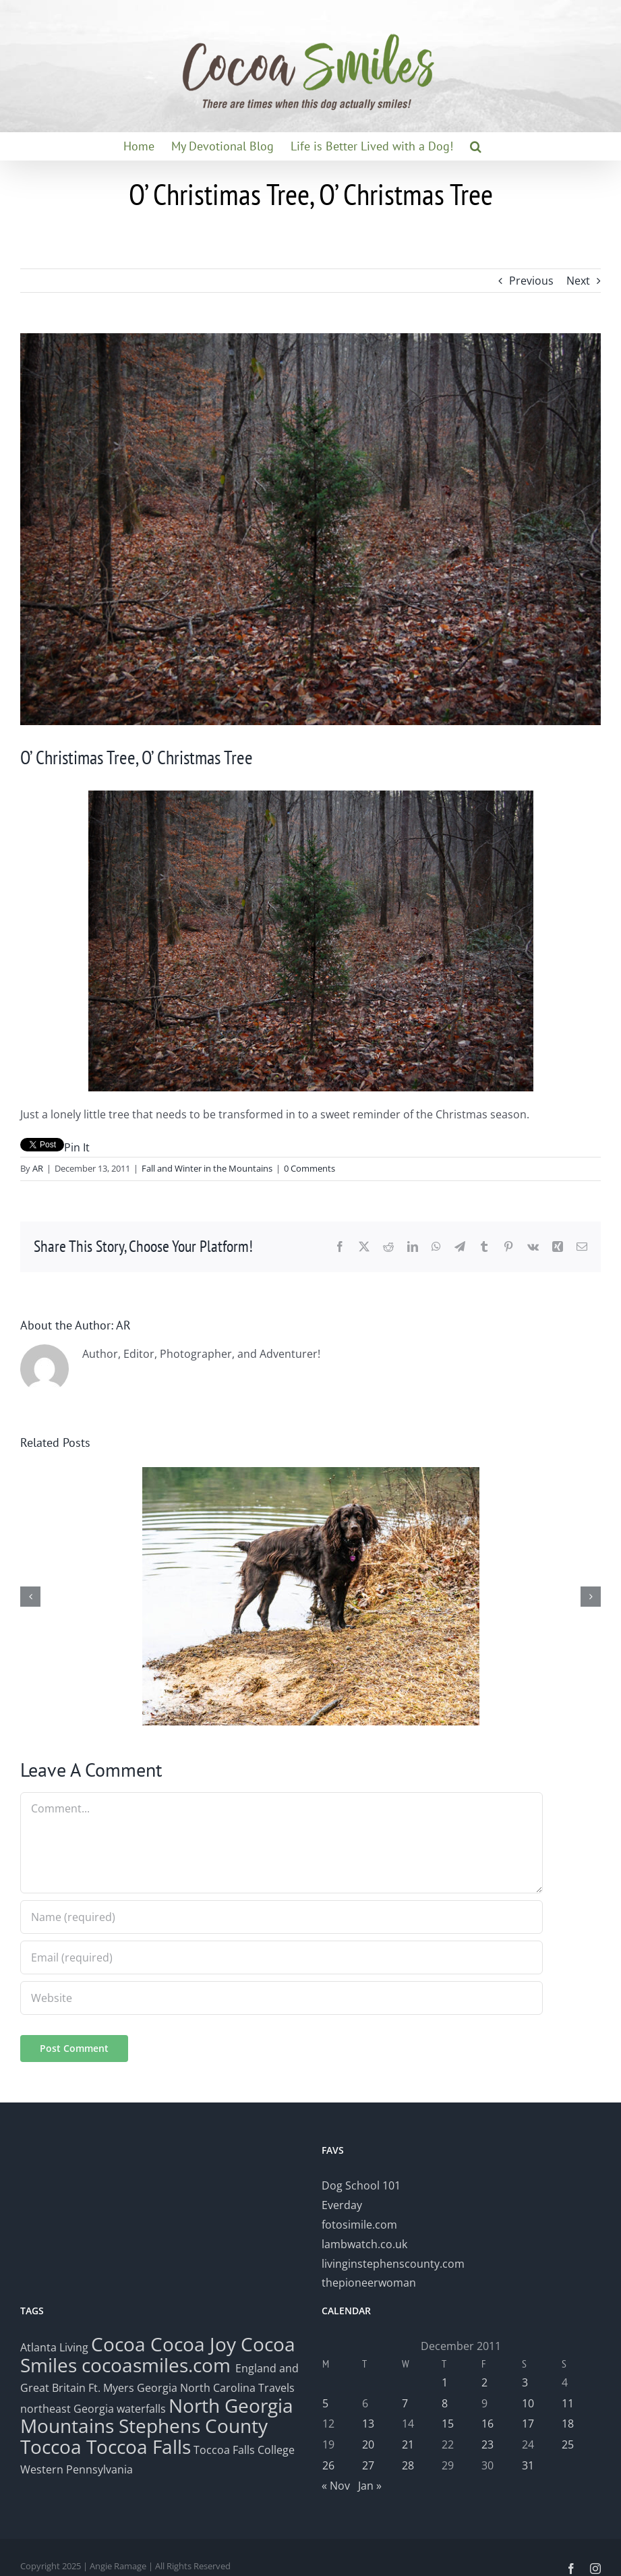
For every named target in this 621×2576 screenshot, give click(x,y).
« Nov (336, 2485)
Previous (531, 280)
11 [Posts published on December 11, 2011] (568, 2403)
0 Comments (309, 1168)
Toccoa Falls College (243, 2449)
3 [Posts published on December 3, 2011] (525, 2382)
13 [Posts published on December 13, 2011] (368, 2423)
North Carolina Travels (237, 2387)
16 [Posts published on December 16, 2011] (487, 2423)
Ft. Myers (111, 2387)
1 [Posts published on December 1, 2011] (445, 2382)
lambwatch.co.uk (364, 2244)
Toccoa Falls (138, 2446)
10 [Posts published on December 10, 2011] (528, 2403)
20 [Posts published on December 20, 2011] (368, 2444)
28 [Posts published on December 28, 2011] (408, 2465)
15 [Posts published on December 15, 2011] (448, 2423)
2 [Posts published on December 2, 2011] (484, 2382)
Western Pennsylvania (76, 2469)
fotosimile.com (359, 2224)
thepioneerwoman (369, 2282)
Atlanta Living (54, 2347)
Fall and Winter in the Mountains (207, 1168)
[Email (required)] (281, 1957)
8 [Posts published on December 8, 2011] (445, 2403)
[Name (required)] (281, 1917)
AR (37, 1168)
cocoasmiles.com (158, 2365)
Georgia (158, 2387)
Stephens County (193, 2425)
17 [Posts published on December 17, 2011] (528, 2423)
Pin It (77, 1147)
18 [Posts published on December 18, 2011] (568, 2423)
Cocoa (118, 2344)
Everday (342, 2205)
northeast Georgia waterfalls (93, 2408)
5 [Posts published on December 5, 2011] (325, 2403)
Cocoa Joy (193, 2344)
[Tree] (310, 529)
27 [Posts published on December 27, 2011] (368, 2465)
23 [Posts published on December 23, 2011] (487, 2444)
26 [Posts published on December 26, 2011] (328, 2465)
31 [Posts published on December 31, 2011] (528, 2465)
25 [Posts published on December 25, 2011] (568, 2444)
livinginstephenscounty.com (393, 2263)
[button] (475, 146)
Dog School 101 (361, 2185)
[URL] (281, 1998)
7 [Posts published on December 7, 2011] (405, 2403)
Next (578, 280)
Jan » (370, 2485)
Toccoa (51, 2446)
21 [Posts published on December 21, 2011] (408, 2444)
